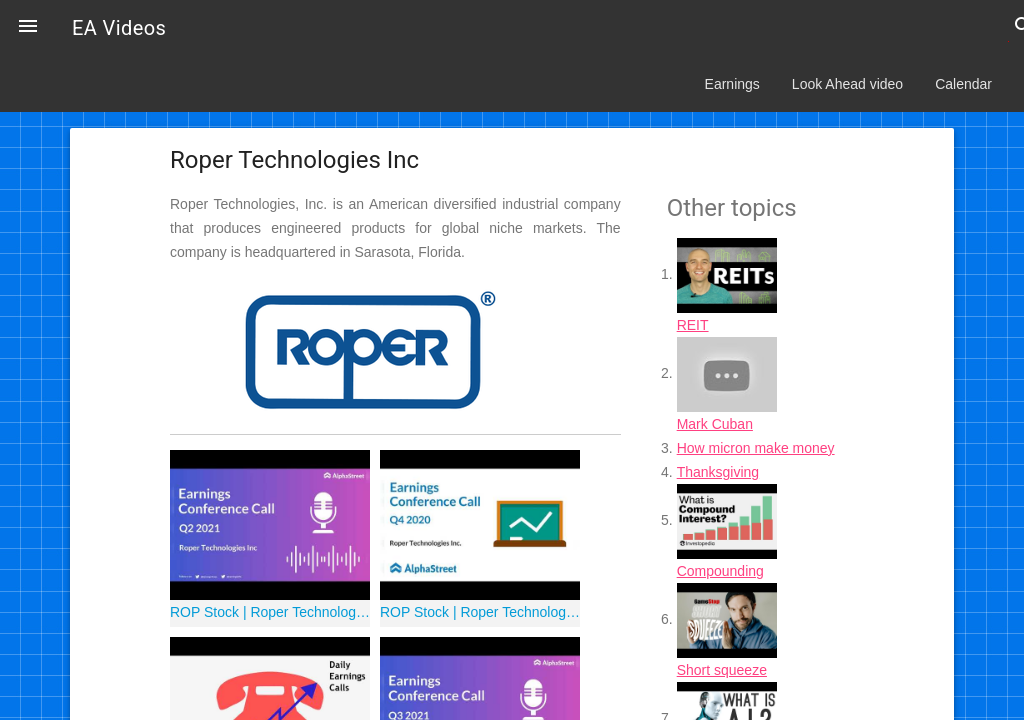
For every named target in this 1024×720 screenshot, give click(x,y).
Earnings (732, 84)
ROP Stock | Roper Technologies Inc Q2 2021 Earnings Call (270, 612)
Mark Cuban (715, 424)
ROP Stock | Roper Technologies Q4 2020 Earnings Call (480, 612)
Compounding (720, 571)
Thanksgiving (718, 472)
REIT (693, 325)
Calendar (963, 84)
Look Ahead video (847, 84)
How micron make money (756, 448)
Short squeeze (722, 670)
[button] (28, 28)
